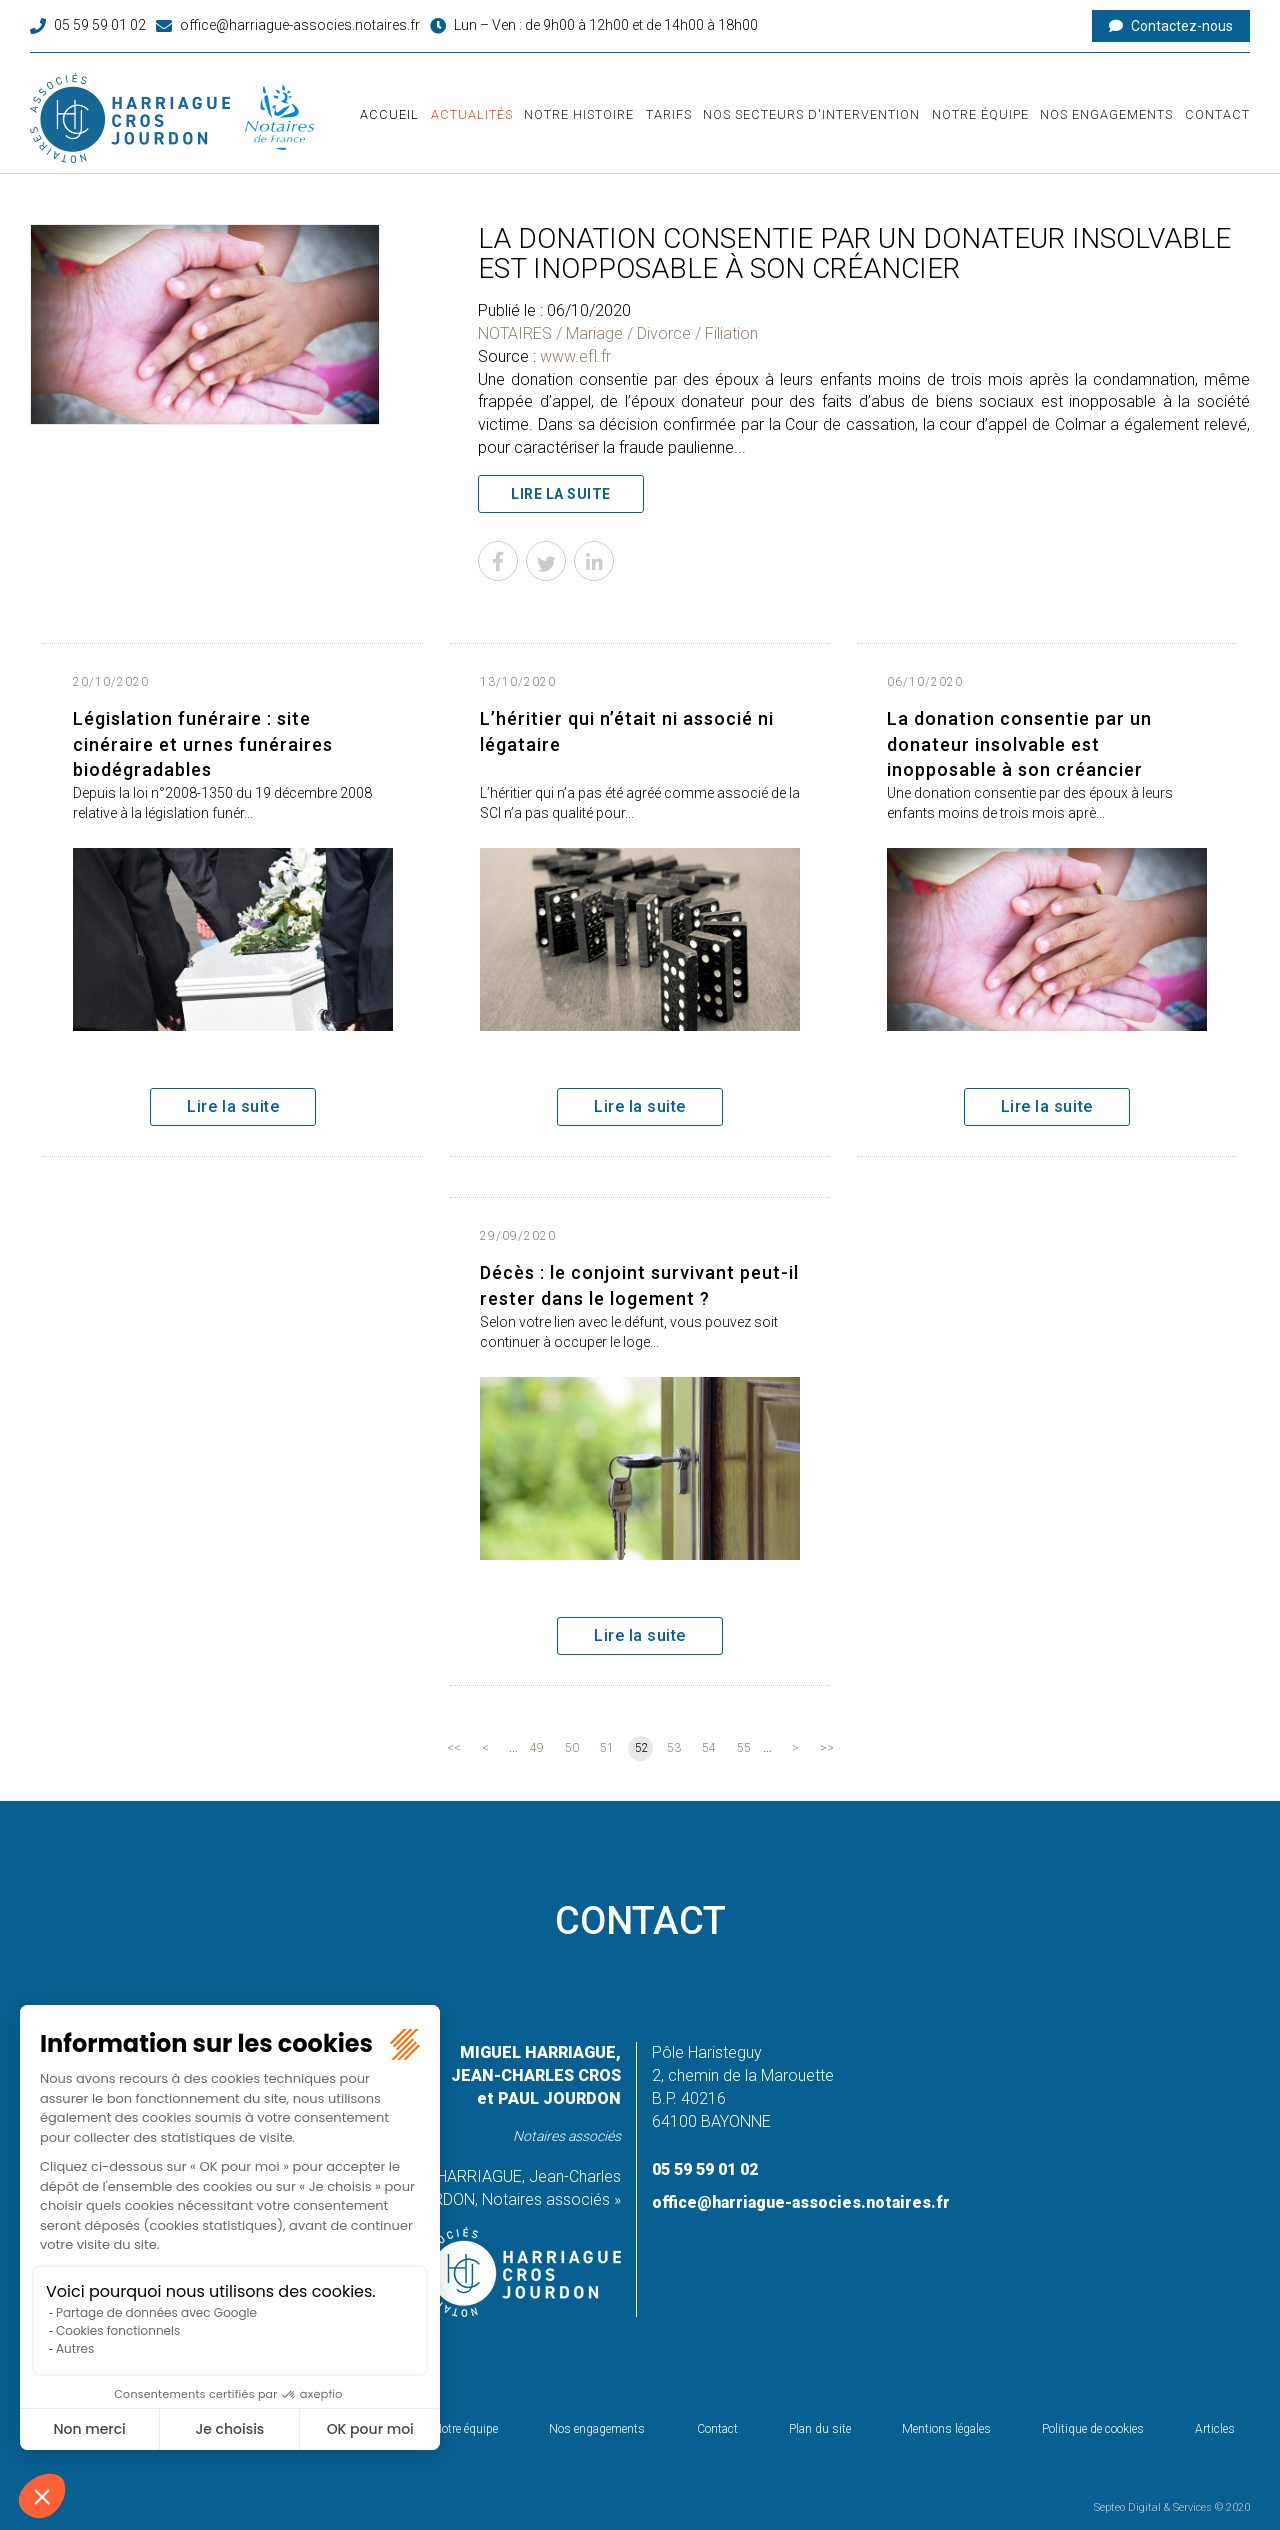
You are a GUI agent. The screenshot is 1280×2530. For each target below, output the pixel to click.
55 (744, 1748)
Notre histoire (579, 114)
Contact (1217, 114)
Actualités (472, 114)
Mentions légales (946, 2429)
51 (607, 1748)
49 (537, 1748)
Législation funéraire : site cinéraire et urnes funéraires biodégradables (203, 744)
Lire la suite (561, 494)
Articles (1215, 2429)
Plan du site (820, 2429)
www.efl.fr (575, 356)
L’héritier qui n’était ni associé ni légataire (627, 731)
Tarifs (669, 114)
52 (642, 1748)
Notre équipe (980, 114)
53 (674, 1748)
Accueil (389, 114)
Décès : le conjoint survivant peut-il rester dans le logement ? (639, 1285)
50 (572, 1748)
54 (709, 1748)
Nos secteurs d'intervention (811, 114)
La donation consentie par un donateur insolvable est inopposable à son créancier (1019, 744)
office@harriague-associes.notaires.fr (300, 25)
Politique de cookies (1093, 2429)
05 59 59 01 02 (100, 25)
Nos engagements (1106, 114)
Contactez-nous (1182, 26)
